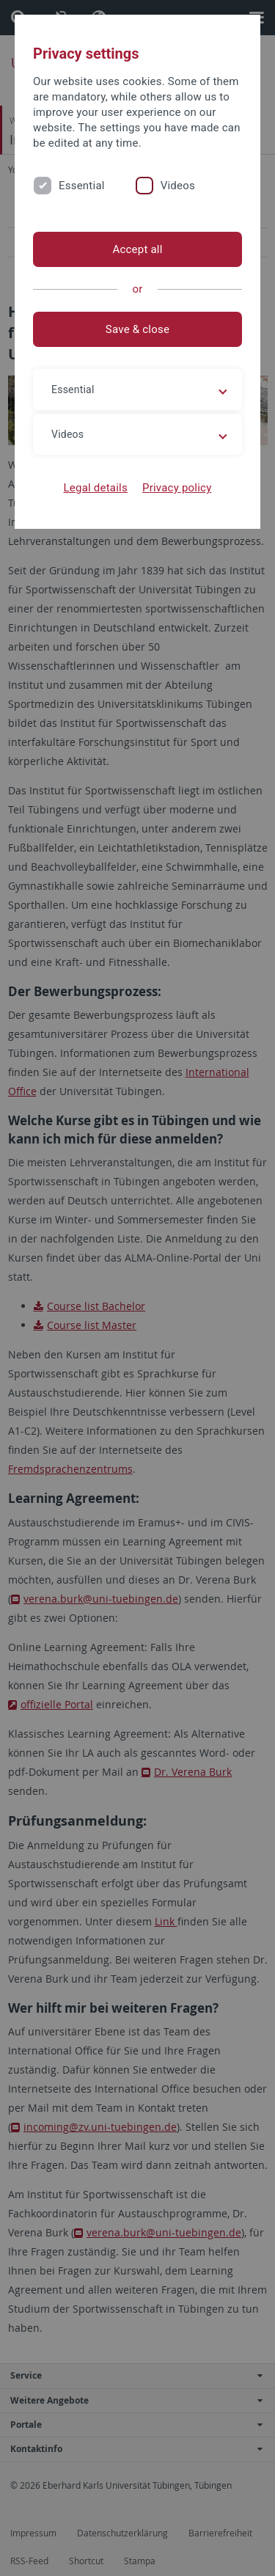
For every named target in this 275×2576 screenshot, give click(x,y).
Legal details (96, 487)
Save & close (137, 329)
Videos (178, 185)
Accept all (137, 249)
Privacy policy (177, 487)
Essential (82, 185)
